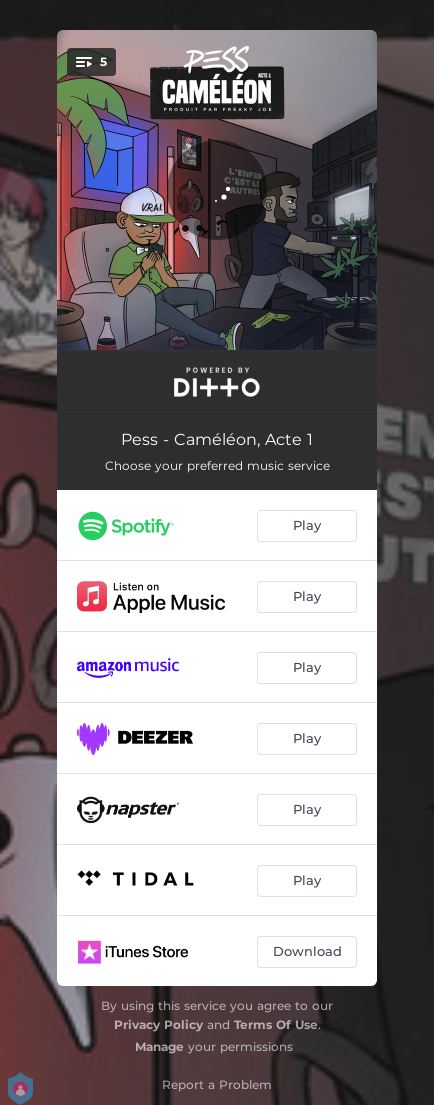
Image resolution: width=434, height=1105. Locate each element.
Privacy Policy (158, 1024)
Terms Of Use (276, 1024)
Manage (159, 1046)
